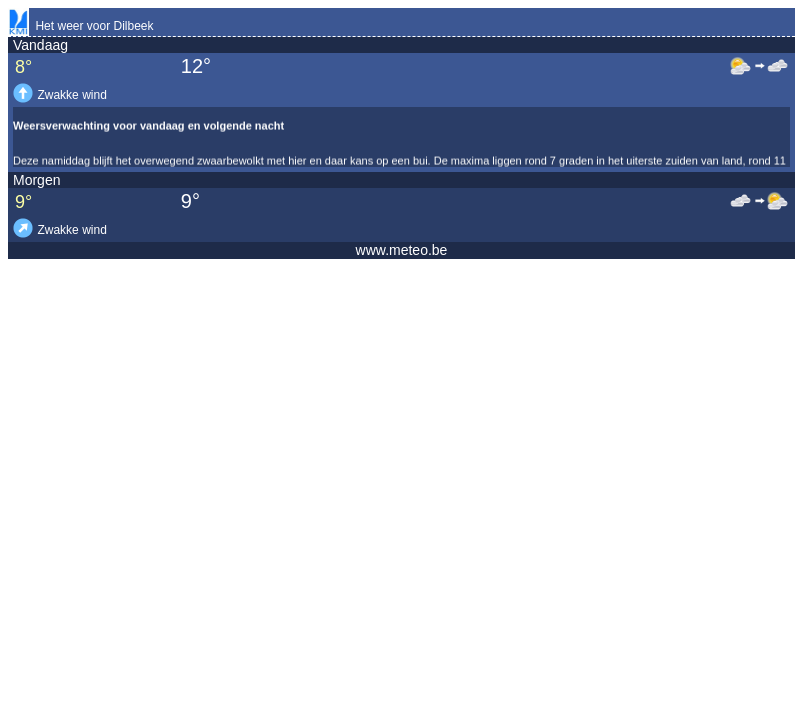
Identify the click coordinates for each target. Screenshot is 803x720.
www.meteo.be (402, 250)
